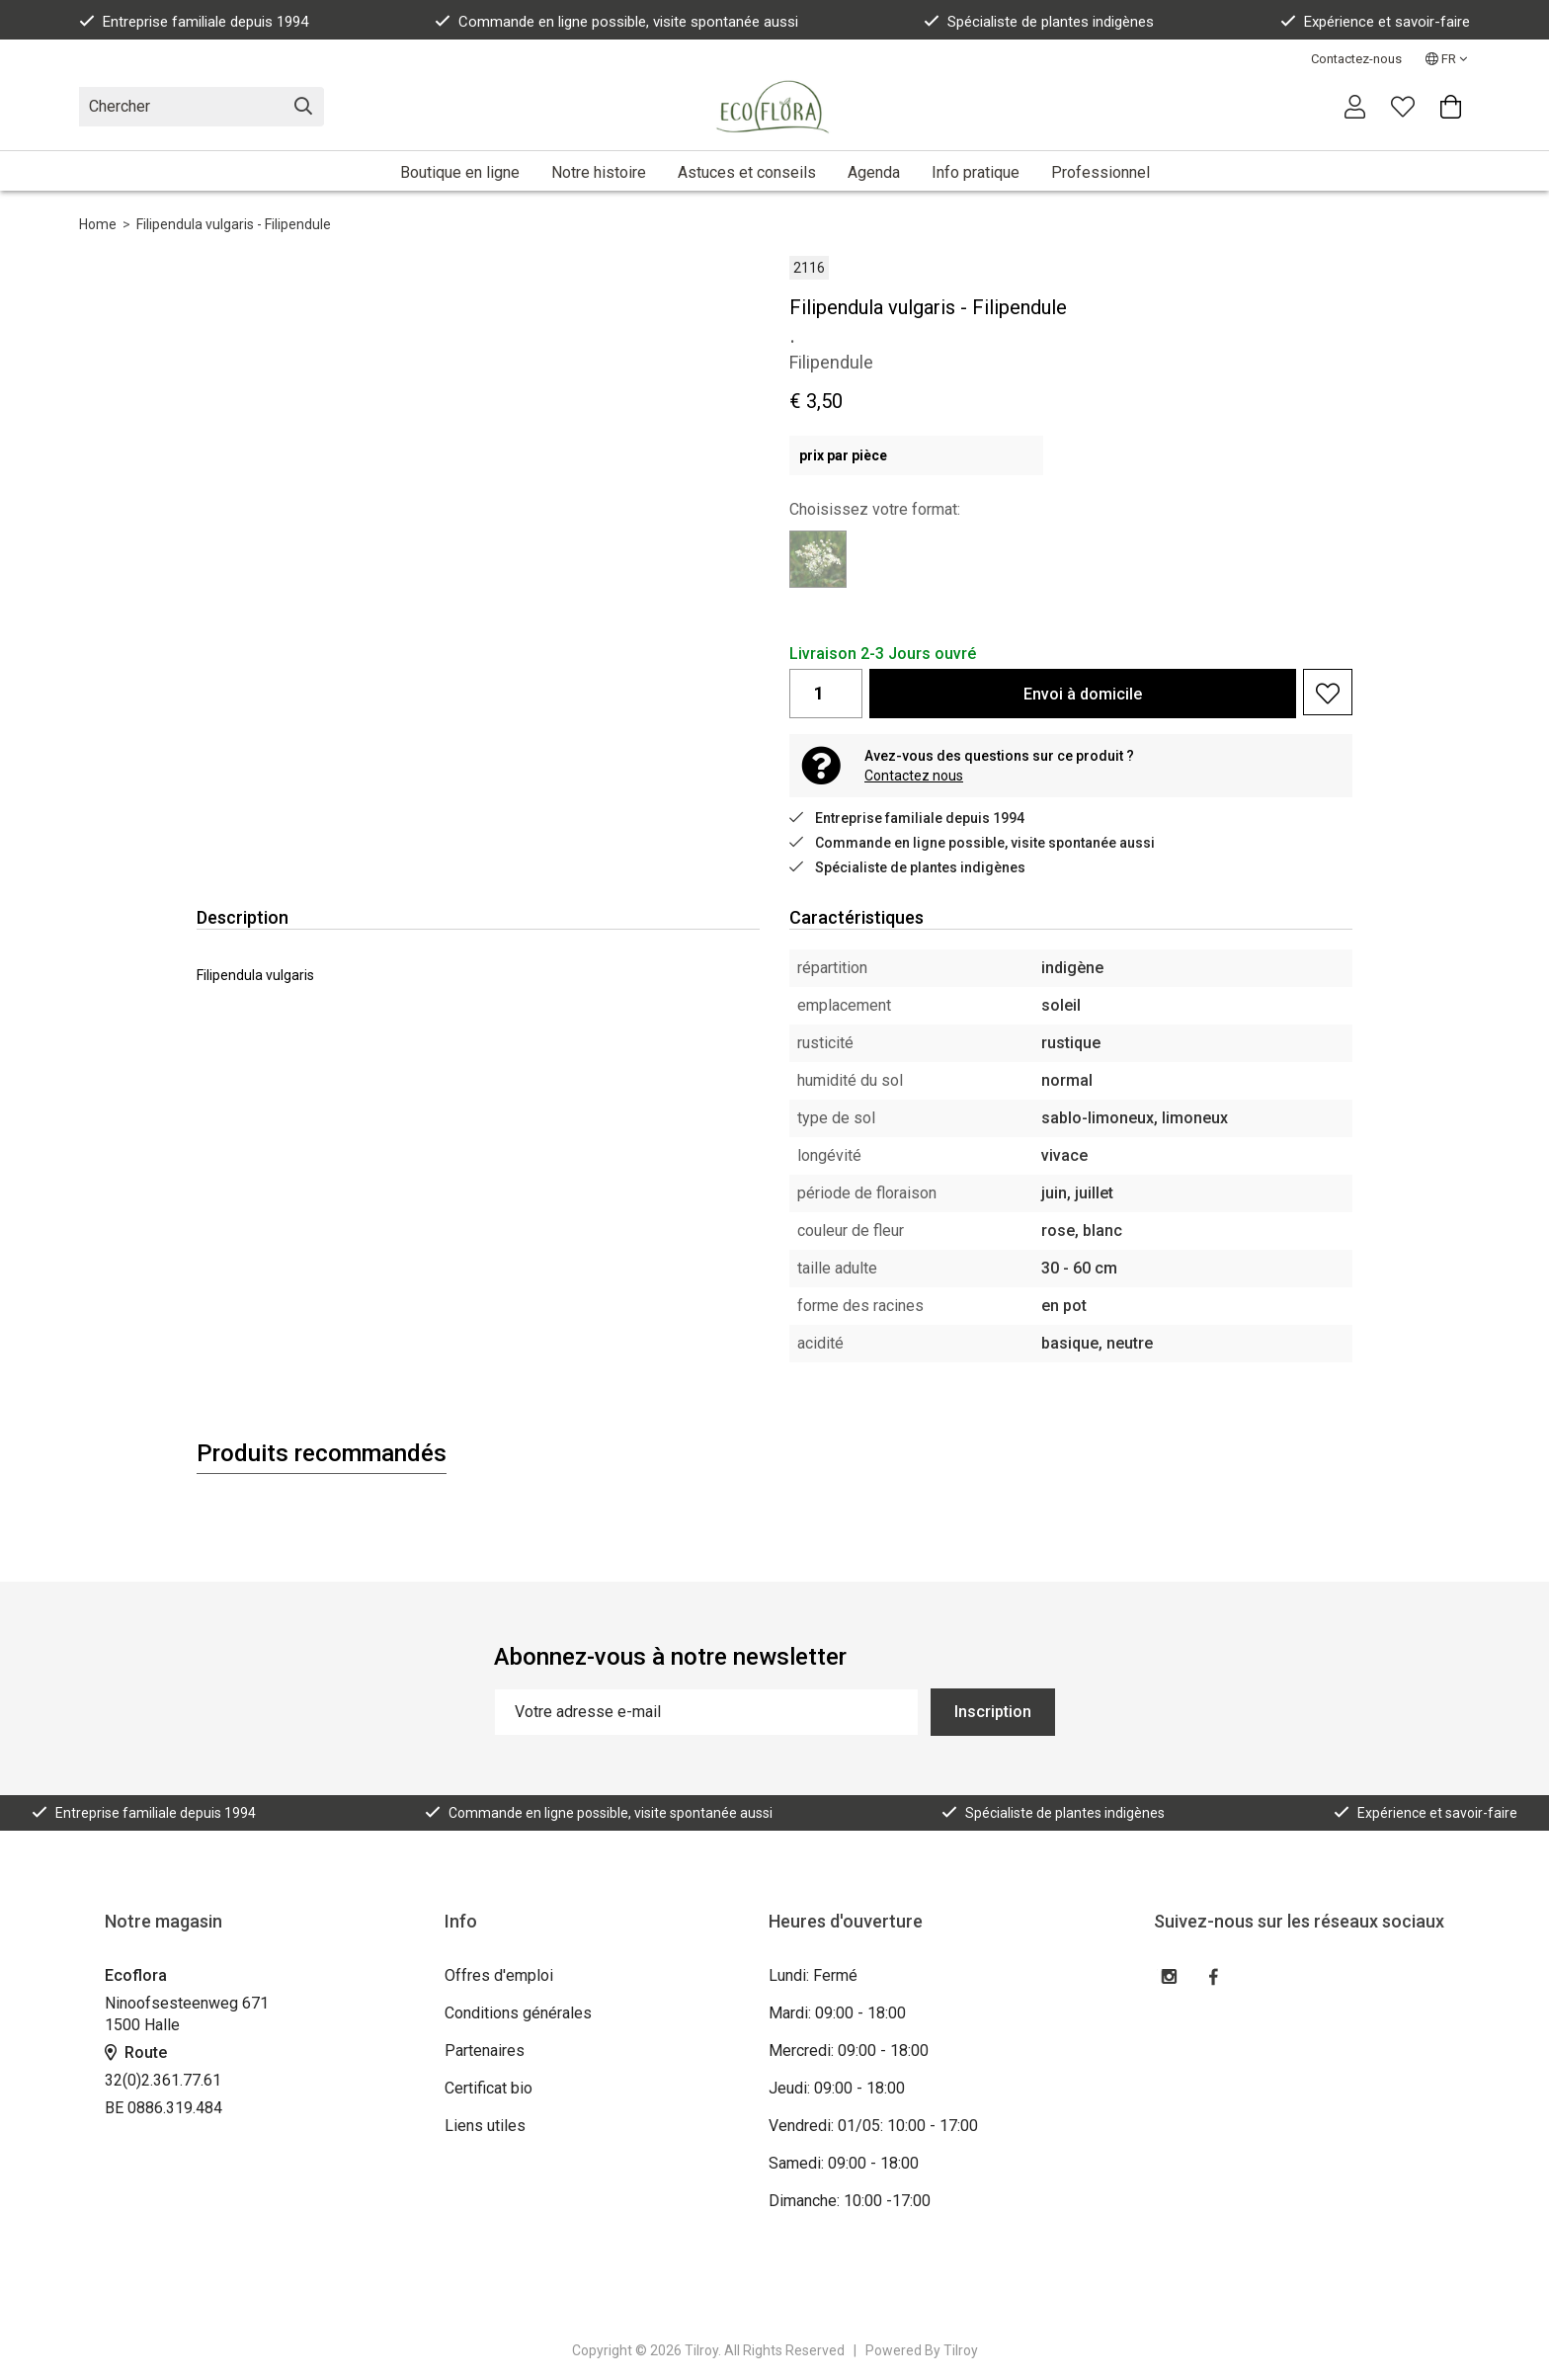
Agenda (874, 172)
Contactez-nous (1356, 58)
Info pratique (975, 172)
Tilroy (960, 2350)
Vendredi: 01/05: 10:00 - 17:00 (873, 2125)
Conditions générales (518, 2013)
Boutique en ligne (460, 172)
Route (136, 2052)
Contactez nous (913, 775)
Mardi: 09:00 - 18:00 (837, 2013)
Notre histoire (598, 172)
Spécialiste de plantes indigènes (1039, 22)
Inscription (992, 1711)
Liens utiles (485, 2125)
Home (98, 224)
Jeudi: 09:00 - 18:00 (837, 2088)
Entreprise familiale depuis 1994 (193, 22)
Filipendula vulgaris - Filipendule (233, 224)
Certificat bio (488, 2088)
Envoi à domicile (1082, 694)
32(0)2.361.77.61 (163, 2080)
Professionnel (1100, 172)
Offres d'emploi (499, 1975)
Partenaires (485, 2050)
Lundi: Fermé (813, 1975)
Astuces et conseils (747, 172)
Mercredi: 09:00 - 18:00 (849, 2050)
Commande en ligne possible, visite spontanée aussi (616, 22)
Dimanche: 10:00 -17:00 (850, 2200)
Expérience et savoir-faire (1375, 22)
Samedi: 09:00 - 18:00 (844, 2163)
